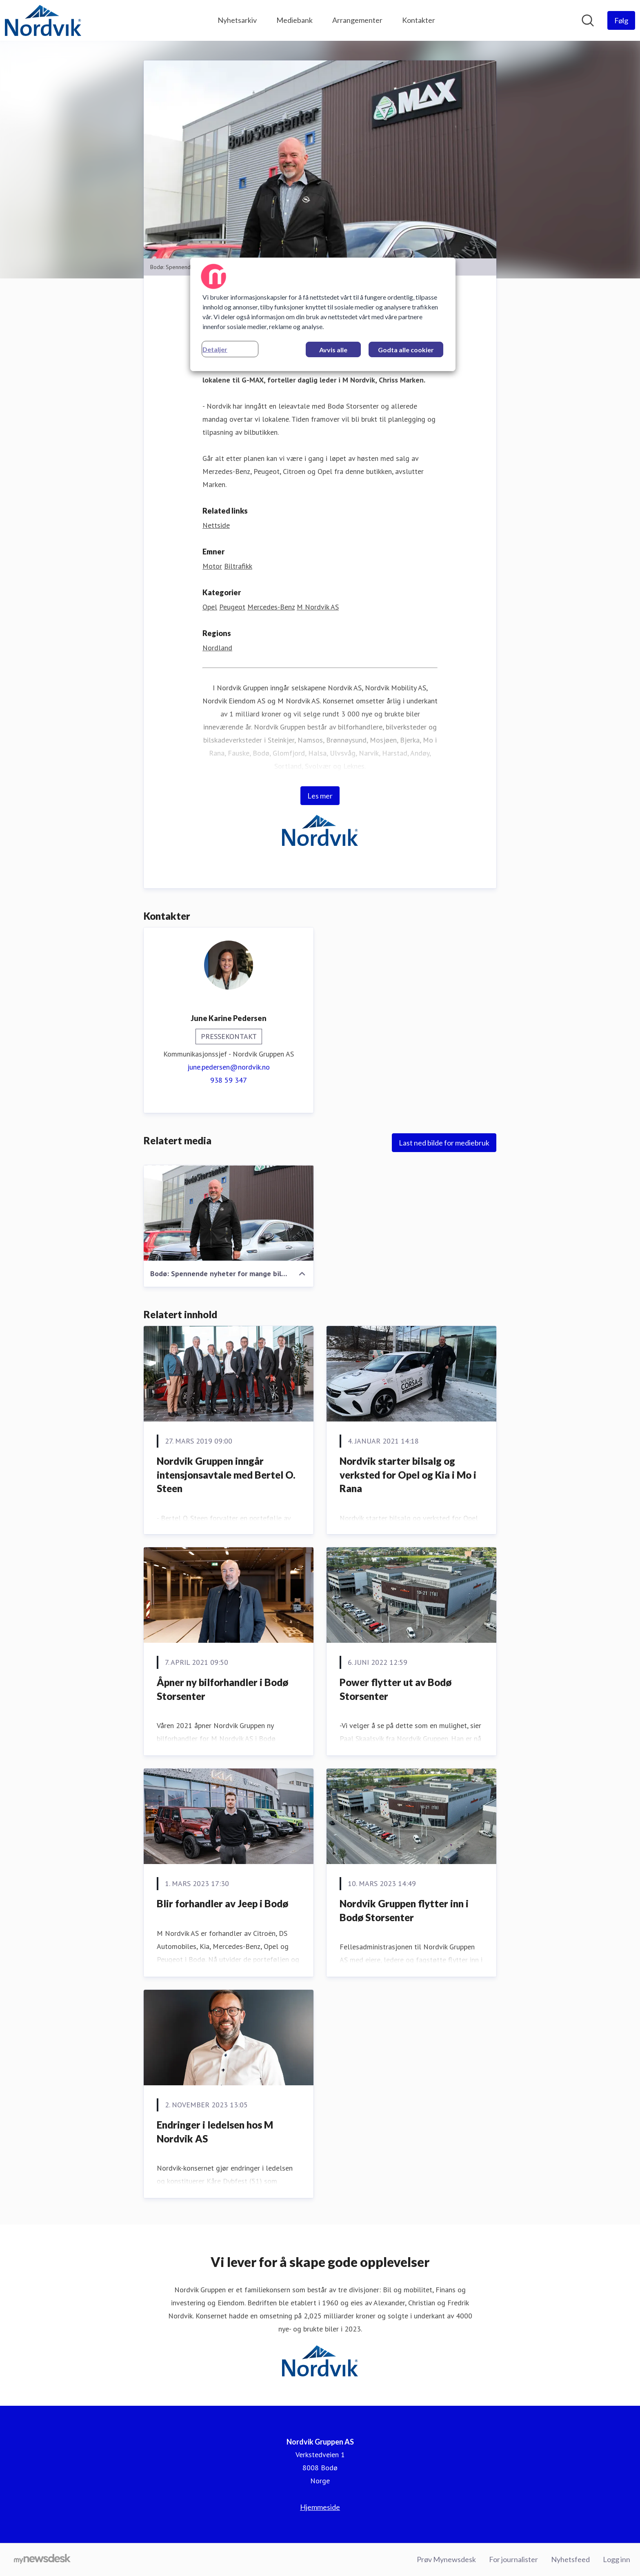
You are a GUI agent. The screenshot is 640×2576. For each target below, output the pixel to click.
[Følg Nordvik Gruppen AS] (621, 20)
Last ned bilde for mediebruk (444, 1143)
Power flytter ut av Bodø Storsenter (395, 1689)
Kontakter (418, 20)
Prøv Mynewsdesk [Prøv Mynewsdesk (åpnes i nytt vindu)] (446, 2559)
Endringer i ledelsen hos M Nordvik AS (215, 2132)
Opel (209, 607)
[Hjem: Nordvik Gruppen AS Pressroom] (43, 20)
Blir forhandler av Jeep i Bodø (222, 1904)
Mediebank (294, 20)
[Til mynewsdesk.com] (42, 2559)
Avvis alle (333, 350)
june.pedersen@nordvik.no (228, 1067)
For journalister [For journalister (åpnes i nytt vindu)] (513, 2559)
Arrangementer (357, 20)
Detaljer (214, 349)
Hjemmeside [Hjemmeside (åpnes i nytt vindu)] (320, 2507)
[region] (323, 314)
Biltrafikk (238, 566)
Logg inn (616, 2559)
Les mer (320, 796)
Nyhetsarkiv (237, 20)
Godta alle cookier (406, 350)
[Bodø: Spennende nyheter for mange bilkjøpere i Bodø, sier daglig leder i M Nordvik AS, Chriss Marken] (228, 1213)
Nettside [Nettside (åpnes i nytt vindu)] (216, 525)
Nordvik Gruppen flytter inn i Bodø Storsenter (404, 1911)
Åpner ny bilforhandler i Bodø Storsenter (222, 1689)
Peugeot (232, 607)
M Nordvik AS (318, 607)
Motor (212, 566)
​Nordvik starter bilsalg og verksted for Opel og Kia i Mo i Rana (408, 1475)
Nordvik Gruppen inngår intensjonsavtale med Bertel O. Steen (226, 1475)
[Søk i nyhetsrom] (587, 20)
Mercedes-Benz (271, 607)
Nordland (217, 648)
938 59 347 (228, 1080)
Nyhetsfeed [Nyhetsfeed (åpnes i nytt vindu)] (570, 2559)
